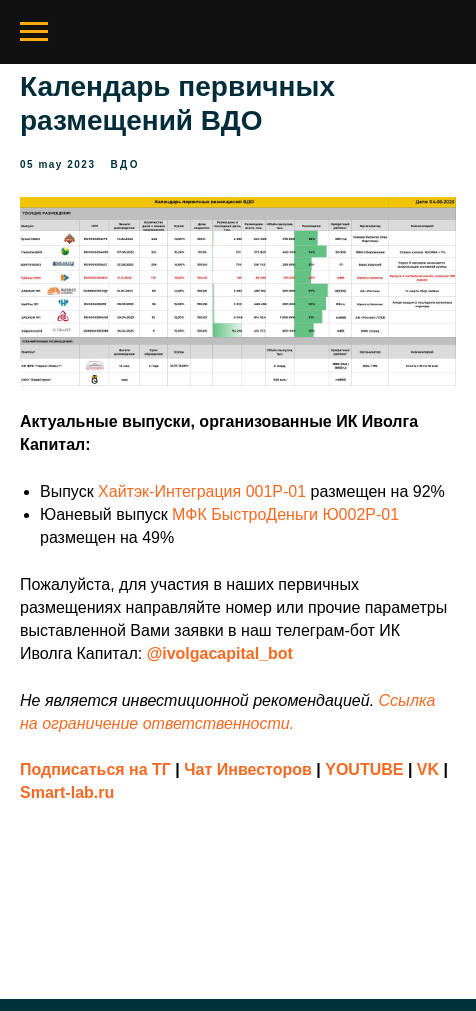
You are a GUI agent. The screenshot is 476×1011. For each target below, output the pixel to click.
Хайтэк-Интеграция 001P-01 (202, 491)
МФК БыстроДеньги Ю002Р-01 (285, 514)
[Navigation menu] (34, 32)
